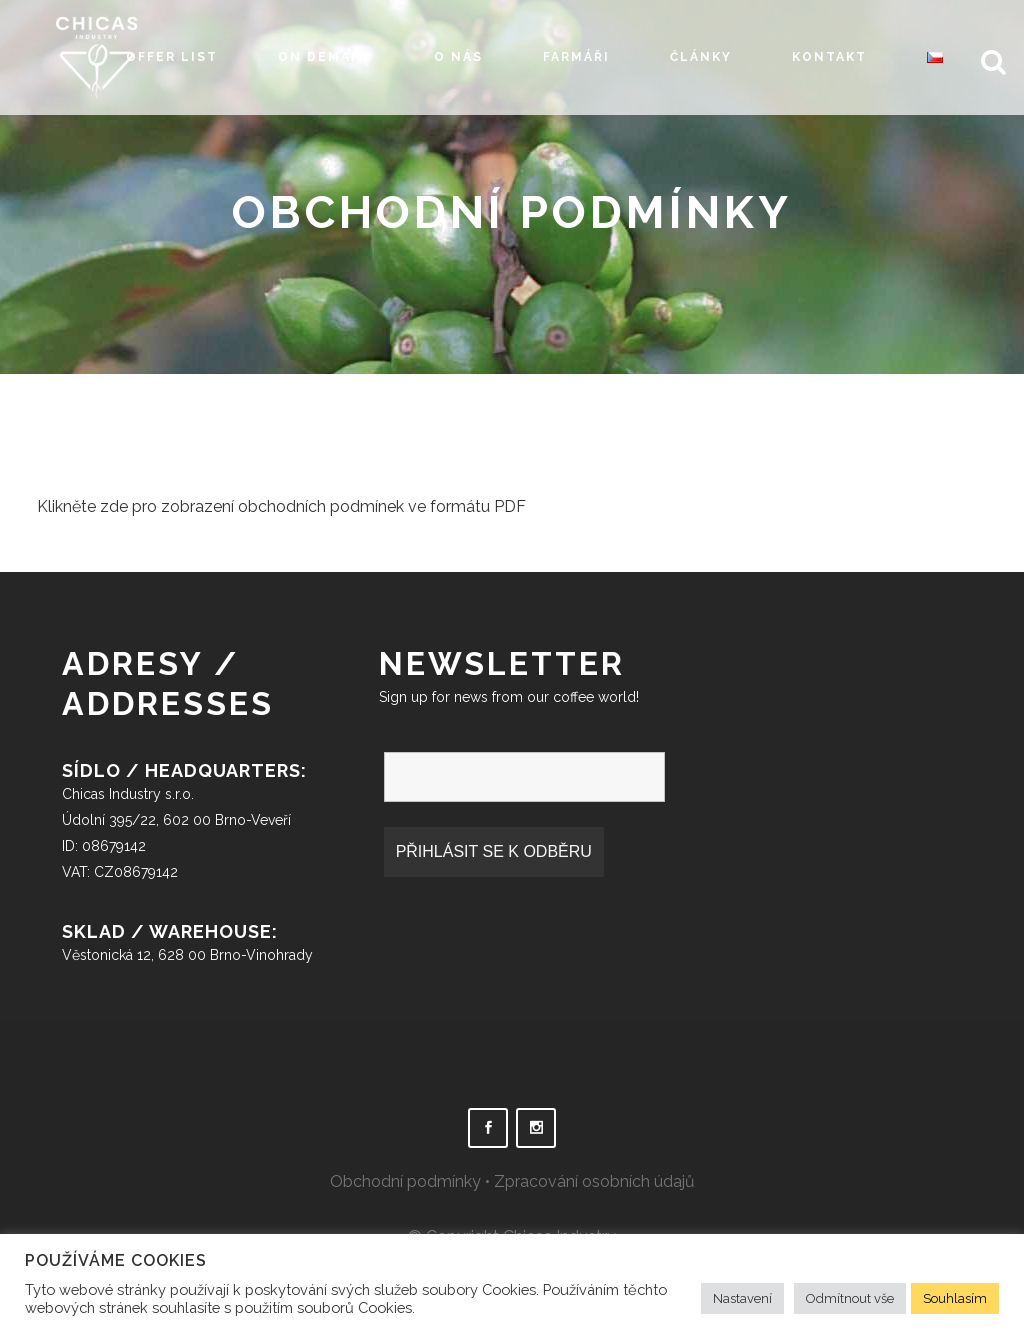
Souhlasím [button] (955, 1298)
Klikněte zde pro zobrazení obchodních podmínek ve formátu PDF (281, 506)
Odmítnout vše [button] (850, 1298)
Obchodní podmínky (405, 1181)
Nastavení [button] (742, 1298)
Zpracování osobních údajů (594, 1181)
